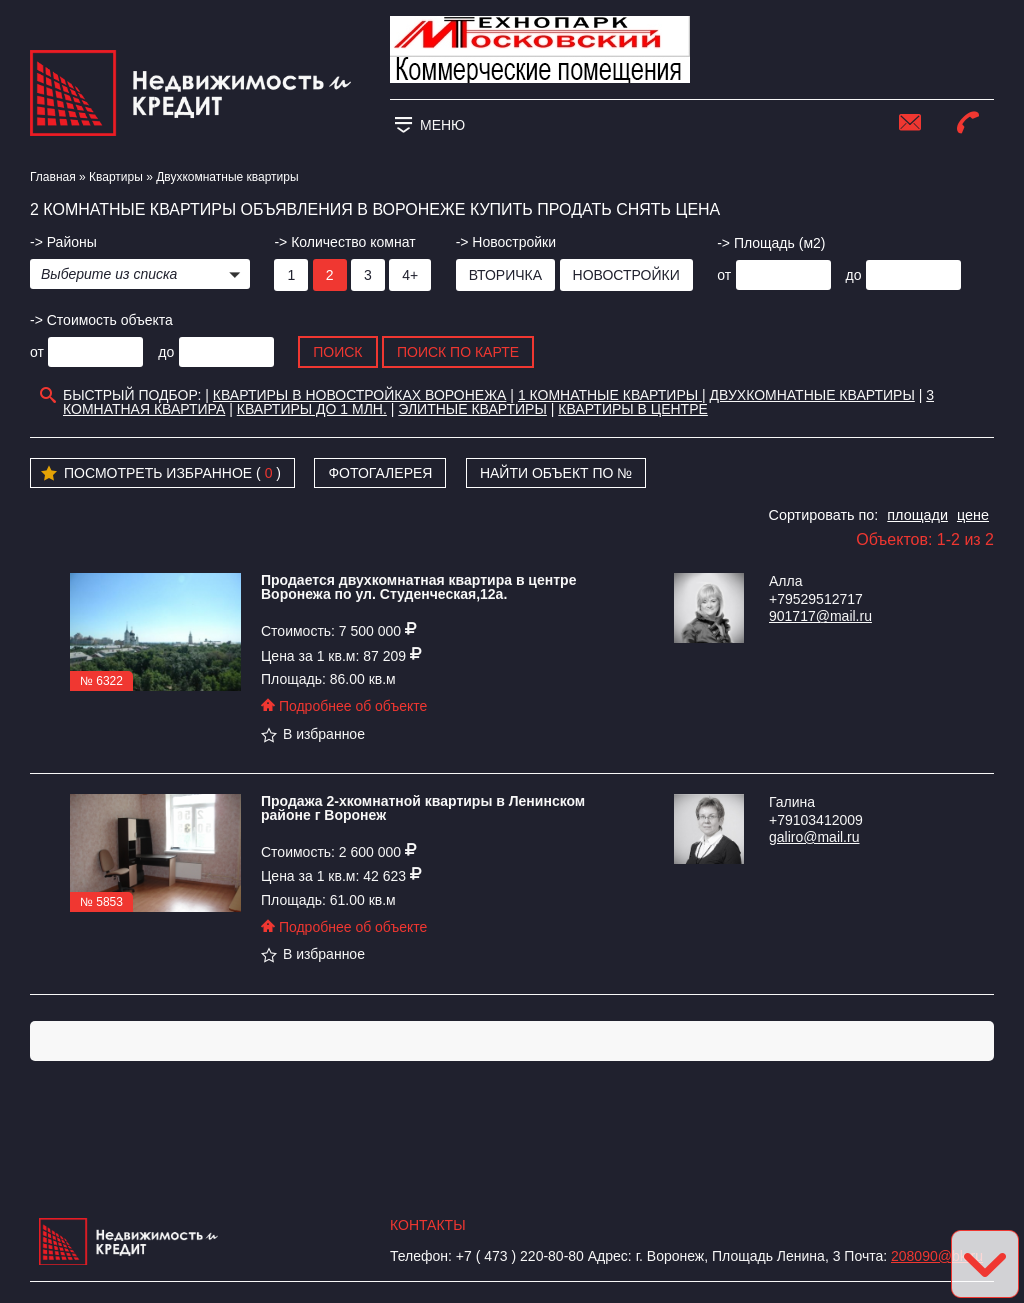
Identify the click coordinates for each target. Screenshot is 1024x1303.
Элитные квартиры (472, 409)
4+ (410, 275)
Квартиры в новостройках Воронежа (360, 395)
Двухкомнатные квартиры (812, 395)
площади (917, 515)
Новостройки (626, 275)
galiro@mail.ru (814, 837)
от (724, 275)
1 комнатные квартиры (610, 395)
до (854, 275)
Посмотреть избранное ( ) (161, 474)
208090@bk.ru (937, 1256)
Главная (53, 177)
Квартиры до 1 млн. (312, 409)
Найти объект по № (556, 473)
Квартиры (116, 177)
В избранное (313, 734)
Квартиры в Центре (633, 409)
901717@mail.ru (820, 616)
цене (973, 515)
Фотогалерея (380, 473)
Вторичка (505, 275)
